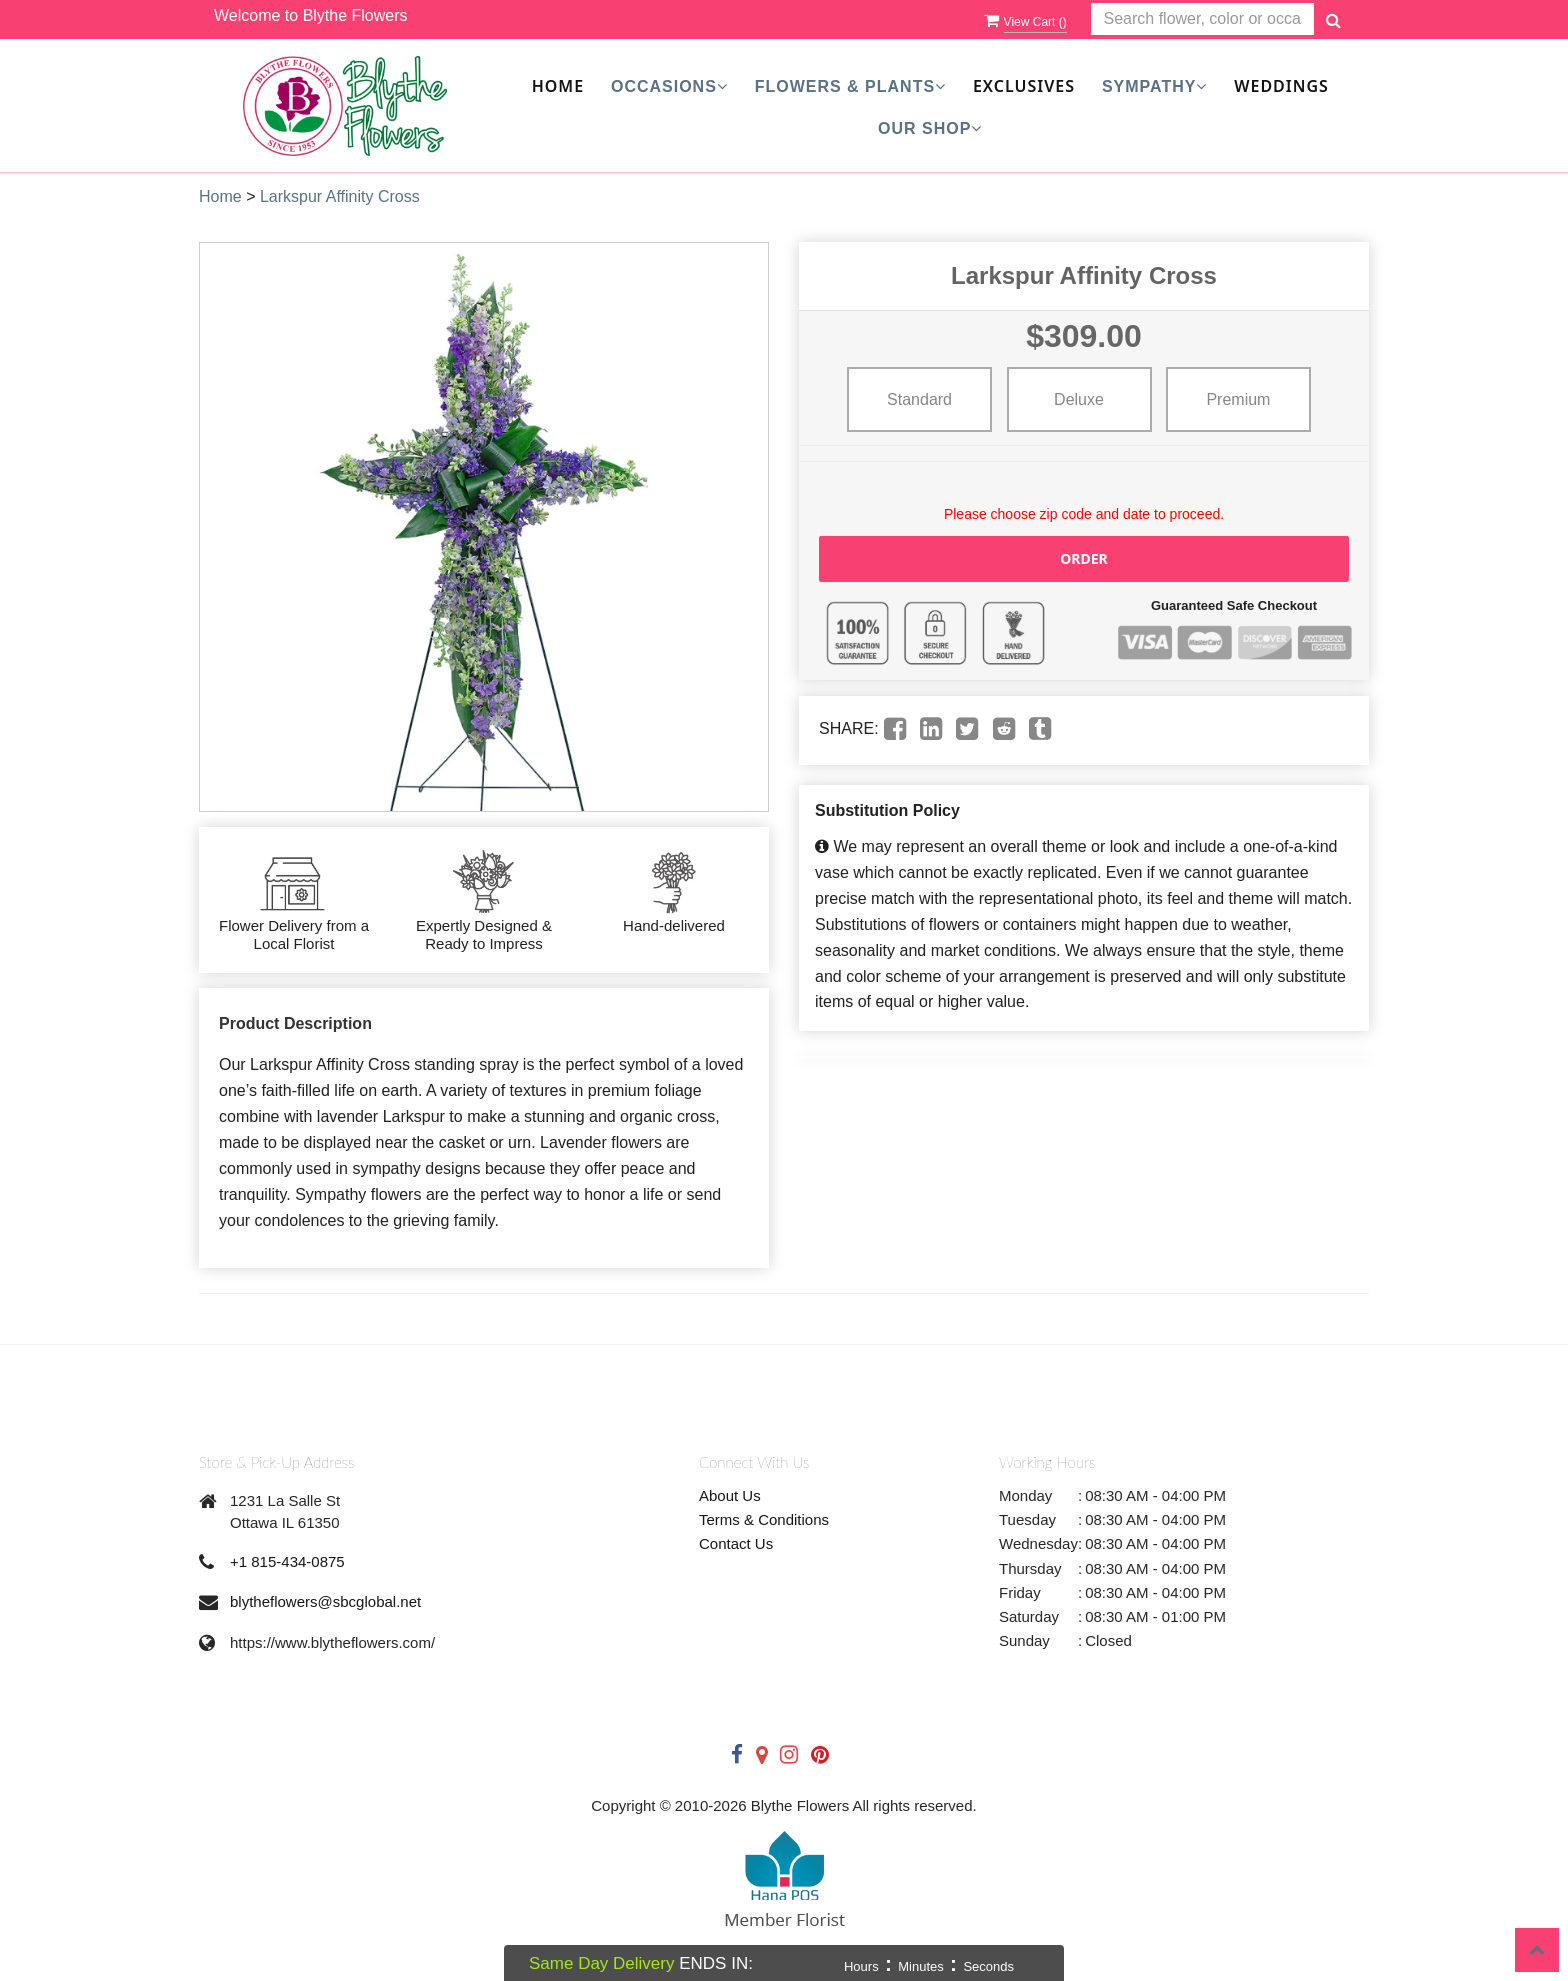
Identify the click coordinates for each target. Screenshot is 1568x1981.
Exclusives (1024, 86)
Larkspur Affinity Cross (340, 196)
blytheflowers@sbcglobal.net (325, 1601)
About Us (730, 1495)
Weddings (1281, 86)
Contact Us (736, 1543)
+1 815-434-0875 (287, 1561)
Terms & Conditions (764, 1519)
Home (558, 86)
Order (1084, 558)
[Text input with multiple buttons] (1202, 19)
